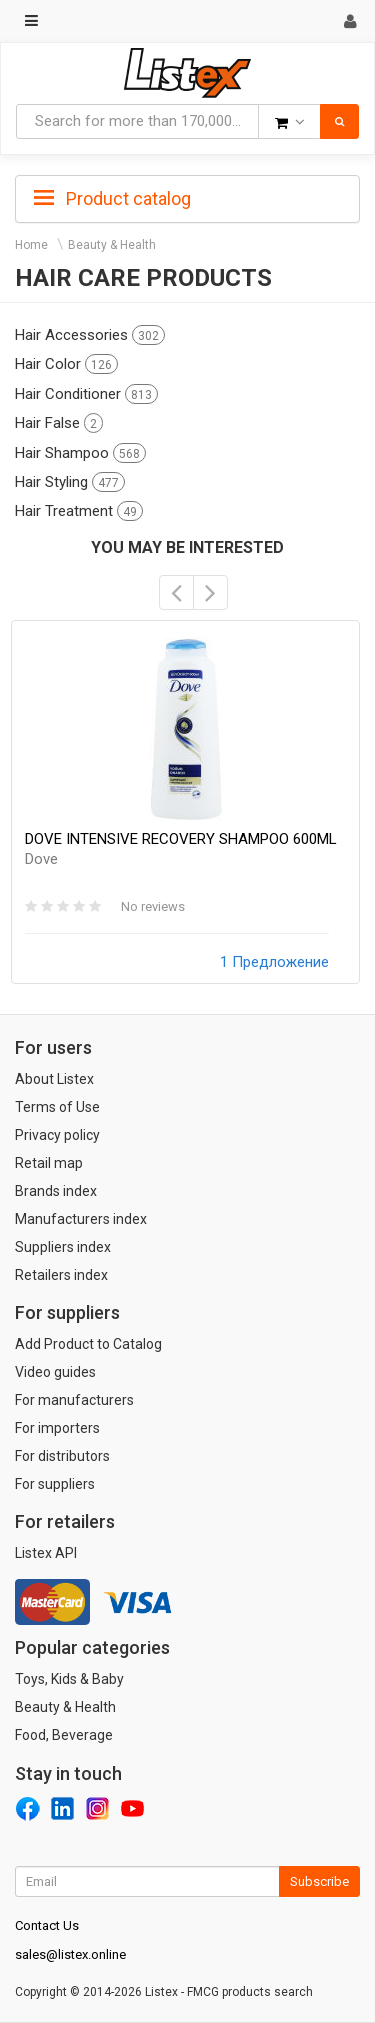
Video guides (55, 1372)
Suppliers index (63, 1247)
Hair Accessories (90, 335)
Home (31, 245)
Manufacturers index (81, 1219)
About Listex (54, 1079)
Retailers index (61, 1275)
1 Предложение (274, 962)
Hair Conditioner (86, 394)
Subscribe (319, 1881)
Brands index (56, 1191)
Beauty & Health (112, 245)
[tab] (187, 197)
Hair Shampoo (80, 453)
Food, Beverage (64, 1735)
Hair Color (66, 364)
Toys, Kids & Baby (69, 1679)
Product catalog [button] (112, 199)
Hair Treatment (79, 511)
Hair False (59, 423)
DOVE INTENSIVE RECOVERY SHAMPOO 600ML (181, 849)
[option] (185, 802)
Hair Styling (70, 482)
